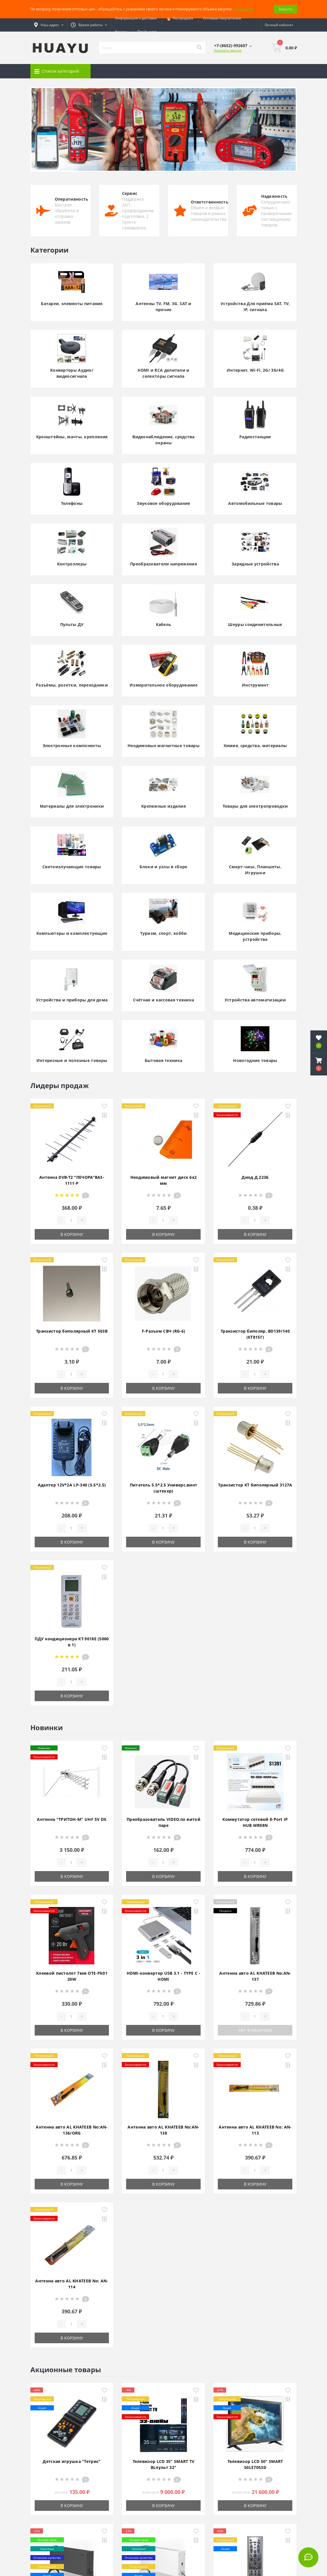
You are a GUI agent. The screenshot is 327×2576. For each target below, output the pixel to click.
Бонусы (121, 31)
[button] (318, 1064)
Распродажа (180, 18)
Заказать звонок (228, 50)
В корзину (71, 1234)
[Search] (199, 47)
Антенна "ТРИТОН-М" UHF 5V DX (71, 1819)
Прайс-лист (147, 31)
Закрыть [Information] (285, 8)
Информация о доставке (136, 18)
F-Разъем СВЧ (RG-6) (163, 1331)
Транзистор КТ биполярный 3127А (255, 1485)
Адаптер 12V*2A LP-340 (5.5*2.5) (72, 1485)
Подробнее (244, 8)
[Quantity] (71, 1220)
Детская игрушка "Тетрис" (72, 2461)
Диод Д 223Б (255, 1177)
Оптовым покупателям (222, 18)
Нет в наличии (255, 2030)
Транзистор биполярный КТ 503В (71, 1331)
